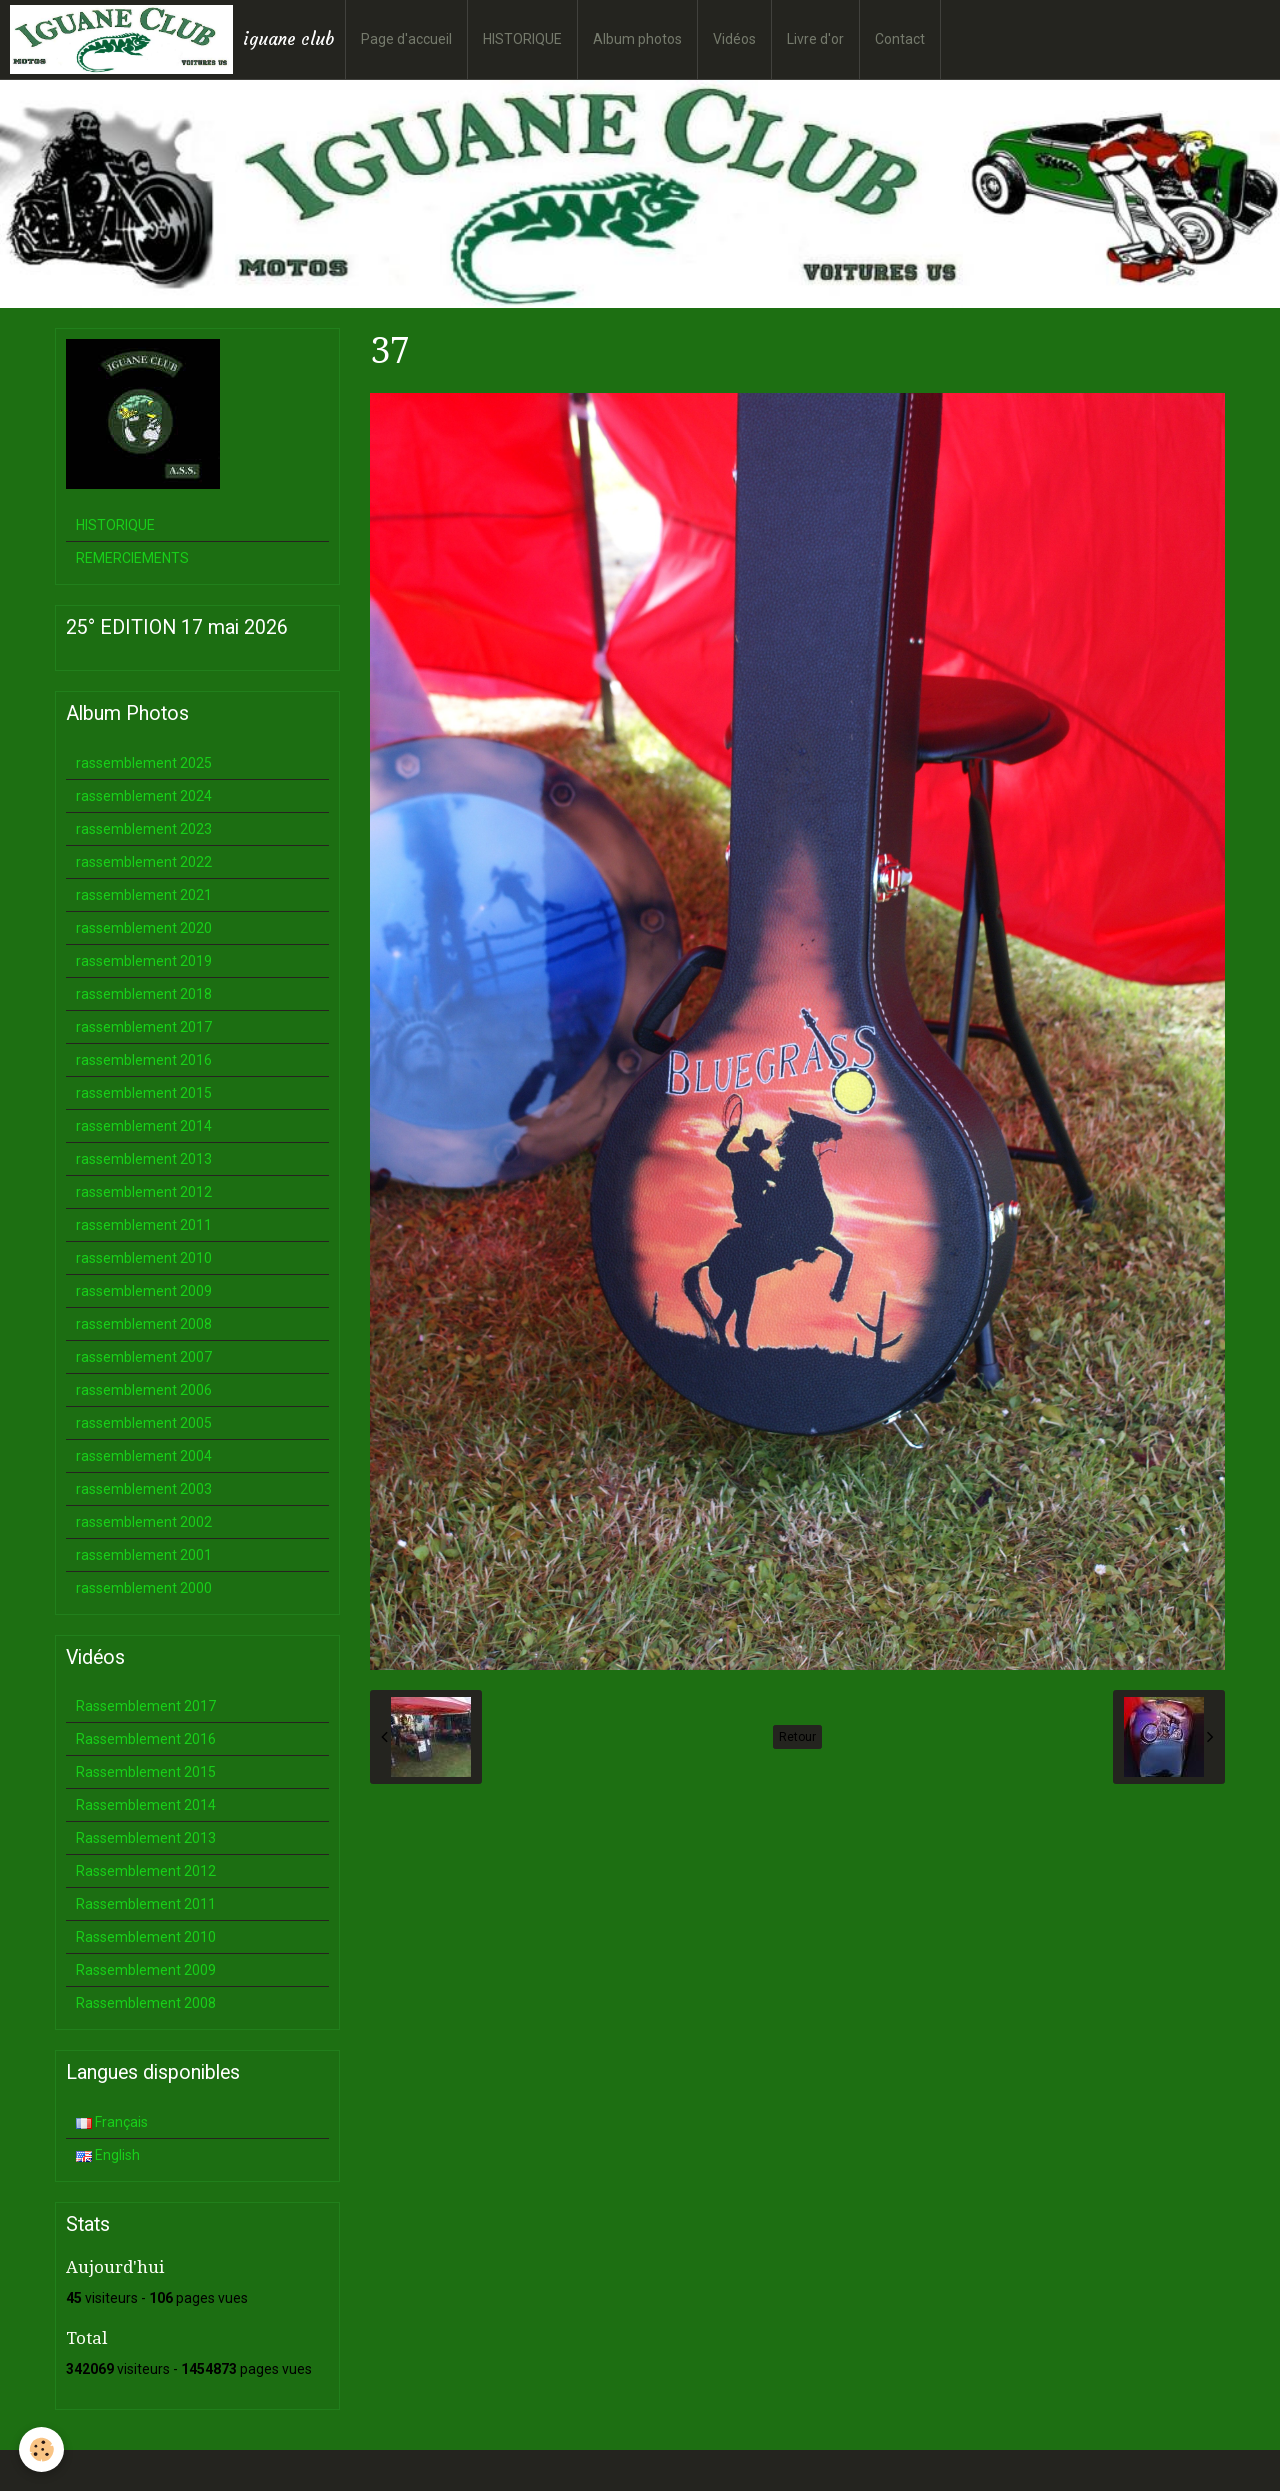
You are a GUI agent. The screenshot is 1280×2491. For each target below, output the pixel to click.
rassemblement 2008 (144, 1324)
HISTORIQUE (522, 39)
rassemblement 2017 (144, 1027)
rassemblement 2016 (144, 1060)
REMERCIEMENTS (132, 558)
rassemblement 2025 (144, 763)
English (108, 2155)
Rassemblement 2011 (146, 1904)
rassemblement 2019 (144, 961)
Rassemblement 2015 (146, 1772)
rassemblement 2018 (144, 994)
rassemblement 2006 (144, 1390)
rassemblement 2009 (144, 1291)
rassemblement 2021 (144, 895)
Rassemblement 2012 (146, 1871)
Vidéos (734, 39)
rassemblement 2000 (144, 1588)
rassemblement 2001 (144, 1555)
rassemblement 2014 (144, 1126)
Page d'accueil (406, 39)
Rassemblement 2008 (146, 2003)
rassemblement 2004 (144, 1456)
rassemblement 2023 (144, 829)
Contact (900, 39)
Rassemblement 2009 (146, 1970)
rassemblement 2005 (144, 1423)
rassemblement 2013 (144, 1159)
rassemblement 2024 (144, 796)
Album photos (637, 39)
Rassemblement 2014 (146, 1805)
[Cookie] (42, 2449)
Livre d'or (815, 39)
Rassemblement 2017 (146, 1706)
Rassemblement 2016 (146, 1739)
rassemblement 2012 (144, 1192)
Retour (797, 1737)
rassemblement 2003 (144, 1489)
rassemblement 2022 (144, 862)
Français (112, 2122)
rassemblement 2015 (144, 1093)
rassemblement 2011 (144, 1225)
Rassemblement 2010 (146, 1937)
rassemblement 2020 (144, 928)
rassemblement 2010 (144, 1258)
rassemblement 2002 (144, 1522)
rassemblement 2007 (144, 1357)
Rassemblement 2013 (146, 1838)
